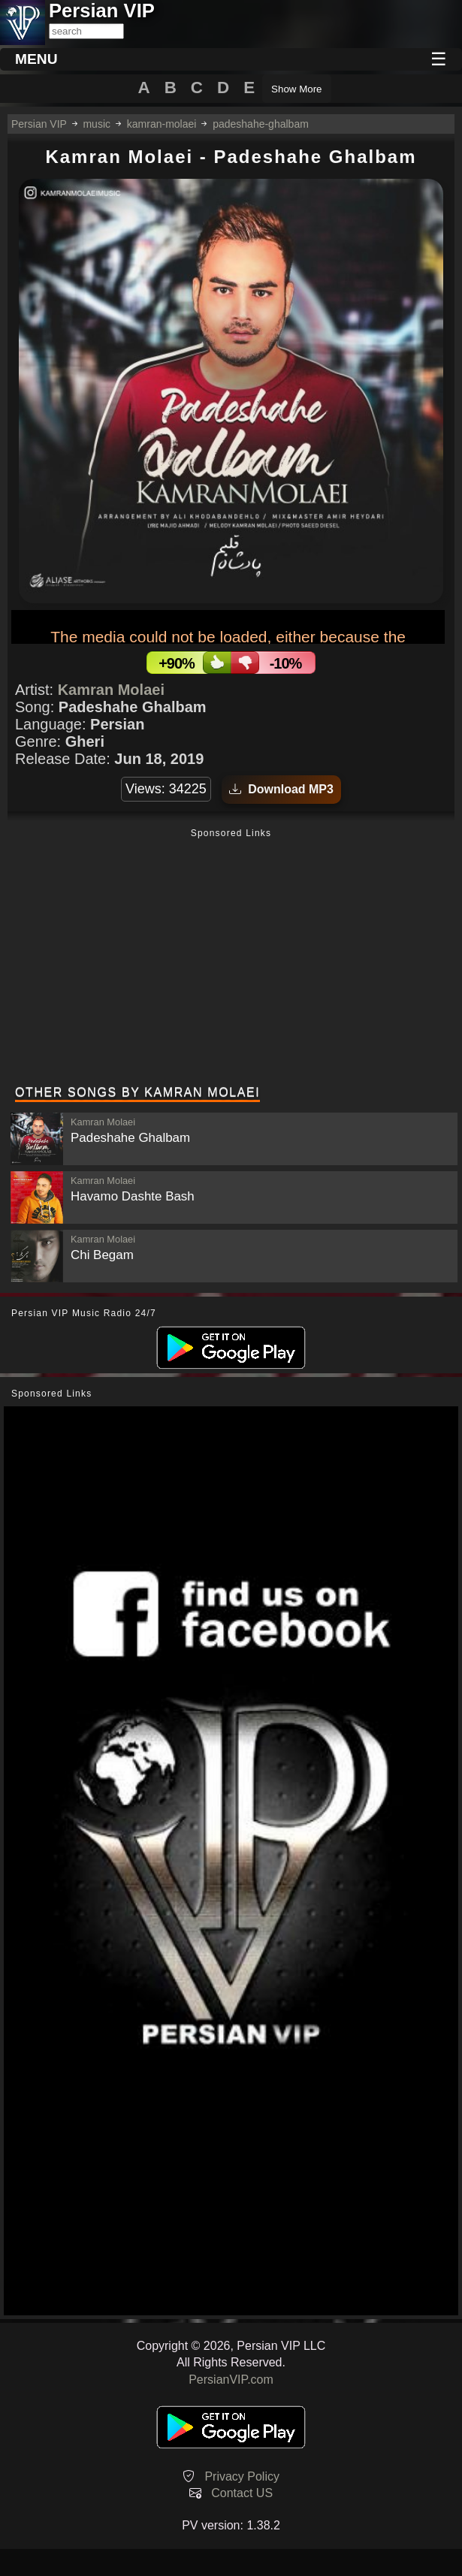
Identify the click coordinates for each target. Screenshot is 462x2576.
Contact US (242, 2493)
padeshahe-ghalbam (261, 124)
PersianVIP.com (231, 2379)
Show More (296, 89)
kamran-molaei (162, 124)
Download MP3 (281, 789)
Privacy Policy (241, 2476)
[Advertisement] (231, 958)
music (96, 124)
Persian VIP (39, 124)
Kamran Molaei (111, 689)
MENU (36, 59)
